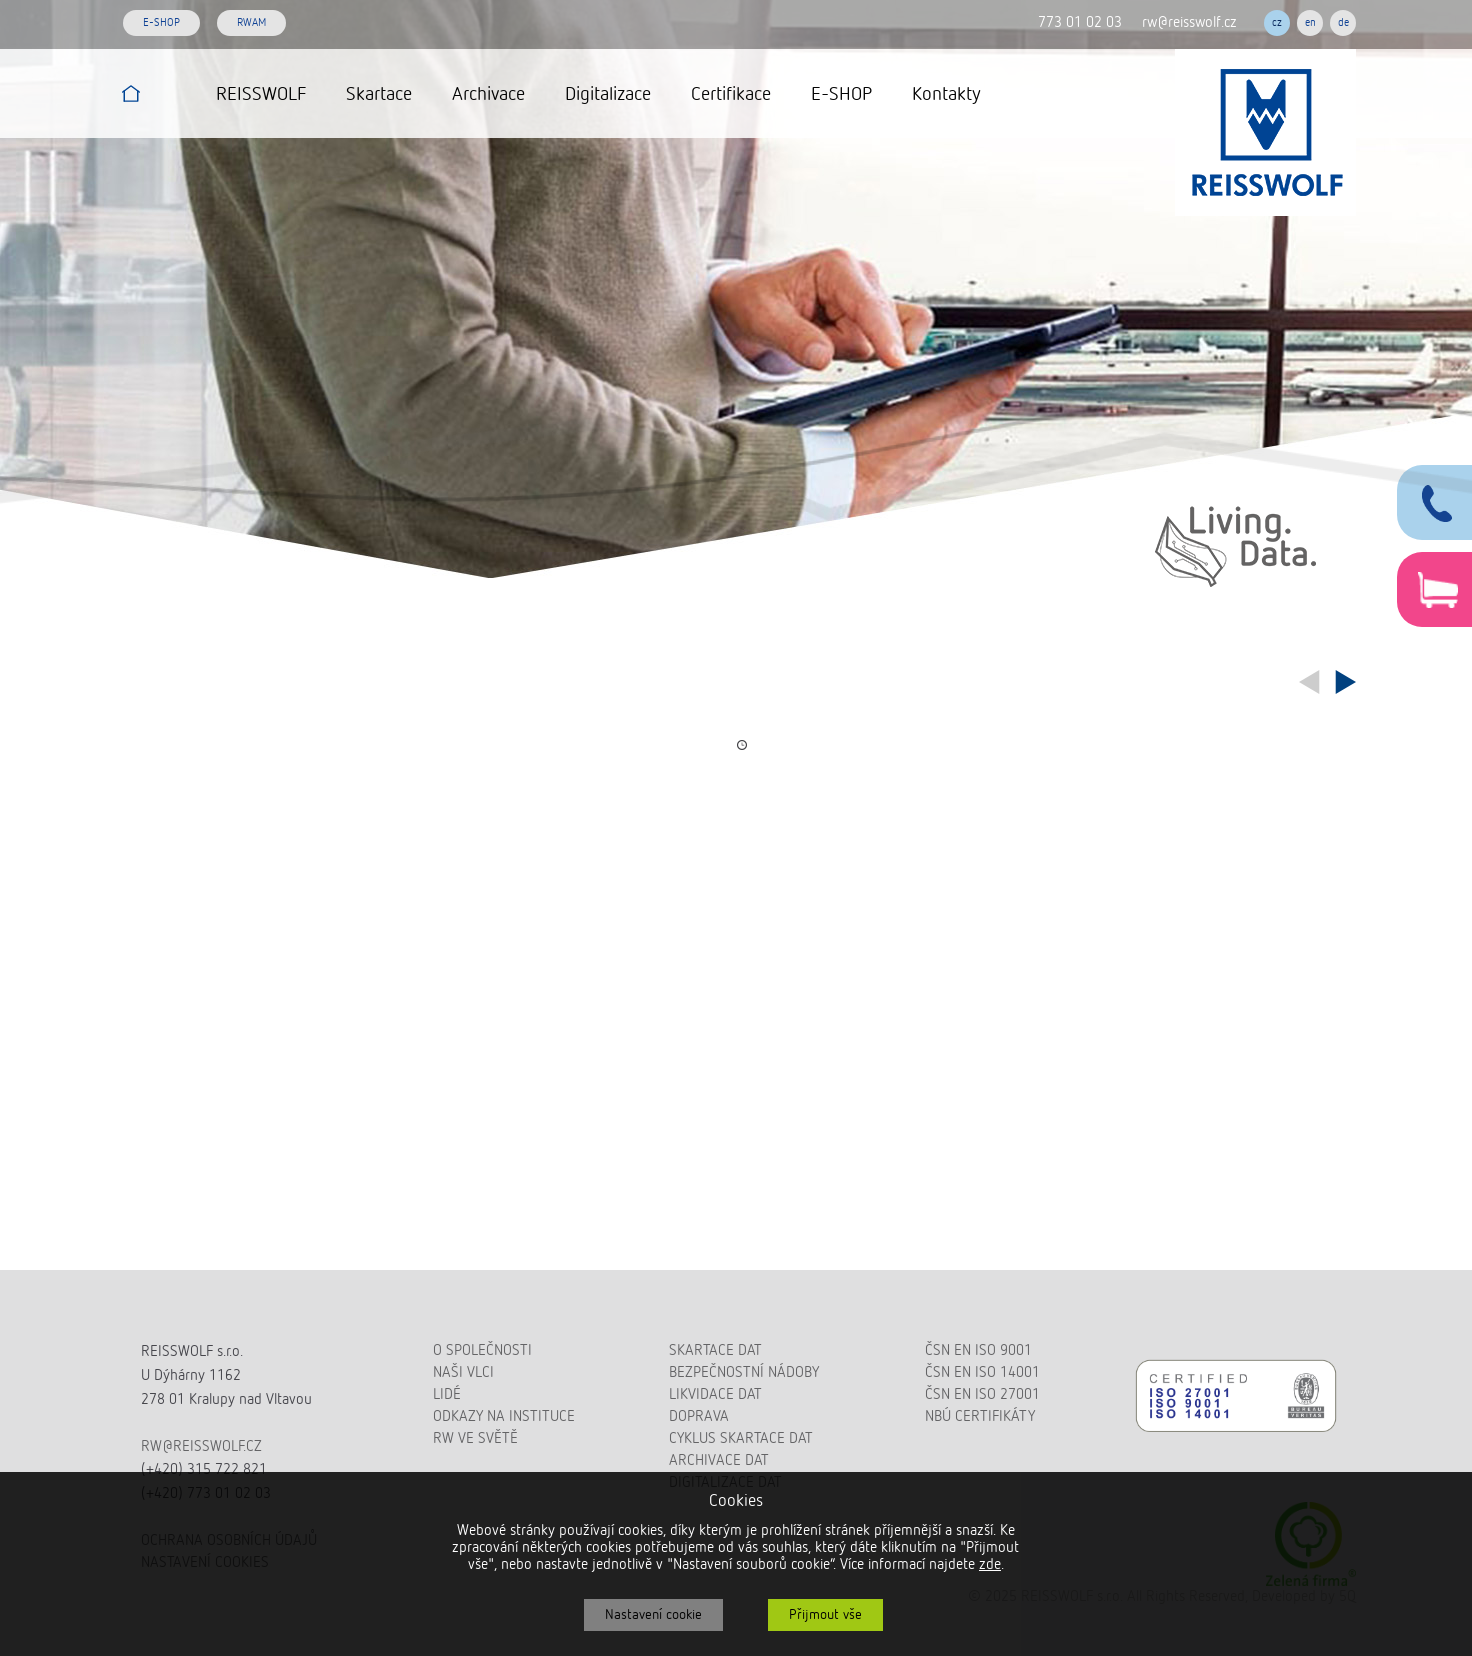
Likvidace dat (715, 1394)
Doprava (699, 1416)
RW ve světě (475, 1438)
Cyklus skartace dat (741, 1438)
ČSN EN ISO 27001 (982, 1394)
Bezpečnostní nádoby (744, 1372)
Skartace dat (715, 1350)
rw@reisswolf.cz (1189, 22)
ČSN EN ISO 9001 (978, 1350)
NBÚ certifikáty (980, 1416)
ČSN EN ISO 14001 (982, 1372)
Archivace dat (719, 1460)
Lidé (447, 1394)
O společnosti (482, 1350)
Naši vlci (463, 1372)
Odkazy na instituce (504, 1416)
